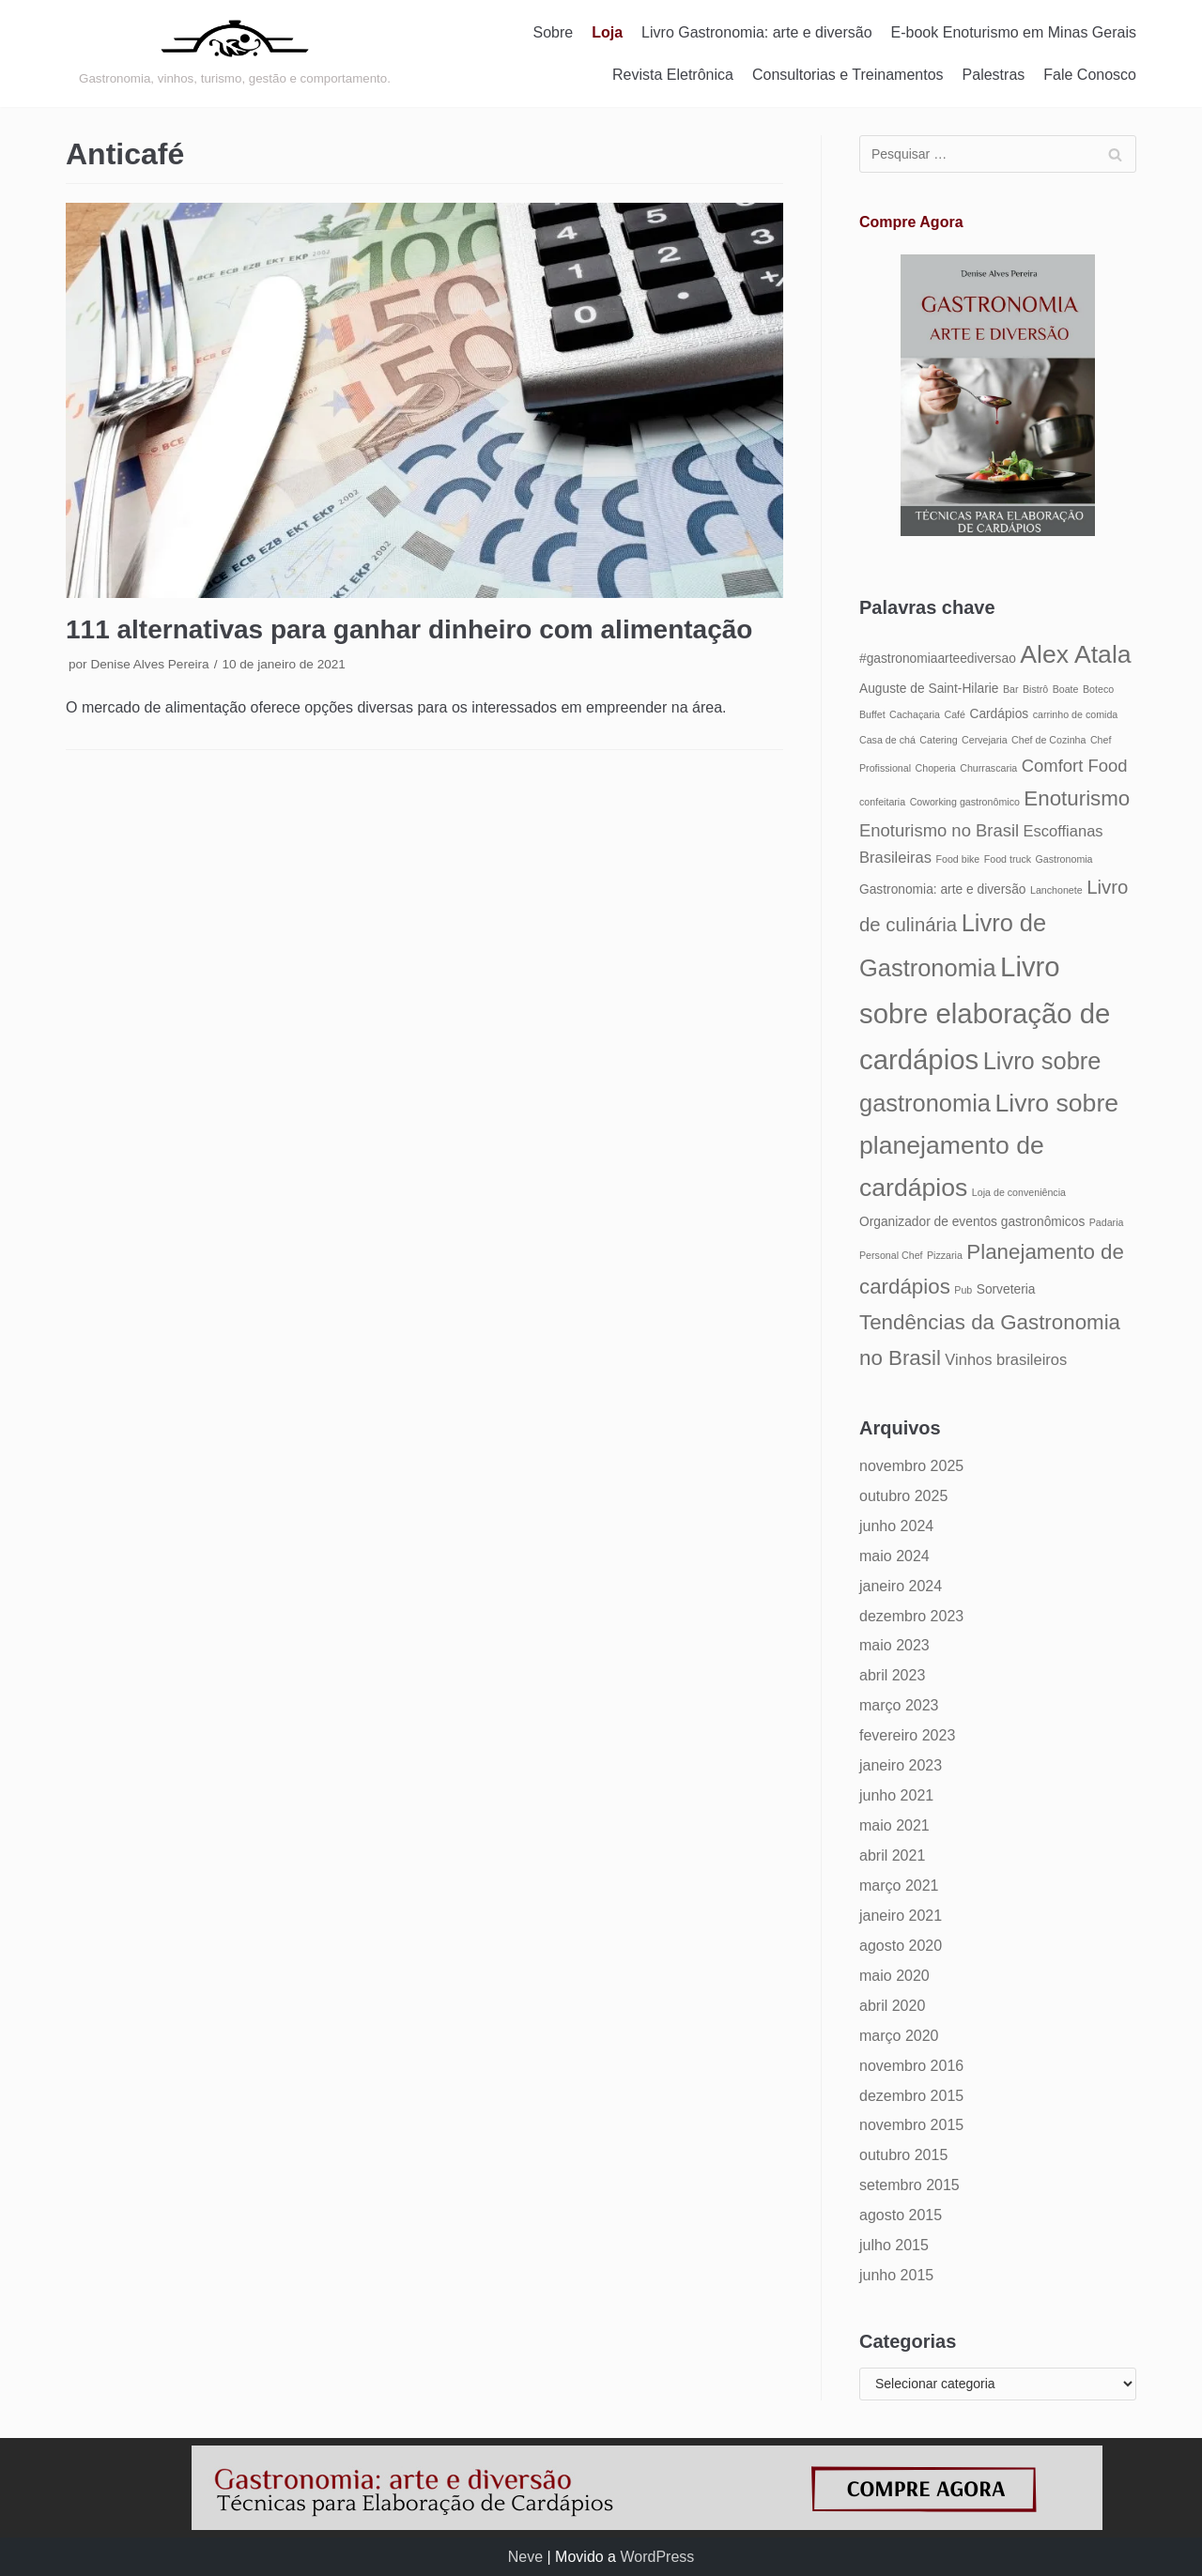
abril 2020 (892, 2006)
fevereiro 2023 (907, 1735)
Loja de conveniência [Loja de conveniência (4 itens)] (1019, 1192)
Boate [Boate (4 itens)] (1066, 689)
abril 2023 (892, 1675)
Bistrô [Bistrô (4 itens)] (1035, 689)
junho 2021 (896, 1795)
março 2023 (899, 1705)
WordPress (657, 2557)
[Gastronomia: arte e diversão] (235, 53)
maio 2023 (894, 1645)
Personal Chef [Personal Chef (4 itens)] (891, 1255)
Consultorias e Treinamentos (848, 75)
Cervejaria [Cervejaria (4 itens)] (985, 739)
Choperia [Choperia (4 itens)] (936, 768)
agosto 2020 (900, 1946)
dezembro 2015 (911, 2096)
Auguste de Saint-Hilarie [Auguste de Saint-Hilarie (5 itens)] (928, 689)
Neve (525, 2557)
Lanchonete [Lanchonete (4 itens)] (1056, 890)
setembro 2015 (909, 2185)
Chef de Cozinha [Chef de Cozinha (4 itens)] (1048, 739)
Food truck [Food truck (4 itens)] (1007, 859)
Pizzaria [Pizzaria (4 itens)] (945, 1255)
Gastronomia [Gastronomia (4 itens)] (1064, 859)
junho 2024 (896, 1526)
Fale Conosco (1089, 75)
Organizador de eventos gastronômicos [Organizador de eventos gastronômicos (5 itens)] (972, 1222)
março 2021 (899, 1886)
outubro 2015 (903, 2155)
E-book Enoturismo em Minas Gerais (1013, 32)
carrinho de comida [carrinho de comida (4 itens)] (1075, 714)
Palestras (994, 75)
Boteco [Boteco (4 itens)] (1098, 689)
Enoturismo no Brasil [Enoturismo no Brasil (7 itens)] (939, 830)
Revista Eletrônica (672, 75)
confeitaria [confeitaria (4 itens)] (882, 801)
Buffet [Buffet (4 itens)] (872, 714)
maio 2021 (894, 1825)
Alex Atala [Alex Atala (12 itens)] (1075, 654)
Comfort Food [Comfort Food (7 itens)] (1075, 765)
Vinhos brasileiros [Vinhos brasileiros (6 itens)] (1006, 1359)
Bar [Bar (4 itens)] (1011, 689)
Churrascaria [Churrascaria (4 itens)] (988, 768)
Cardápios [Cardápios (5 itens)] (998, 714)
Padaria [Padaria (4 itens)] (1106, 1222)
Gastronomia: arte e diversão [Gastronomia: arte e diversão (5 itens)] (942, 889)
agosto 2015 (900, 2215)
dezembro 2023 (911, 1616)
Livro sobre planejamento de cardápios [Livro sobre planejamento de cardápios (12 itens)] (988, 1145)
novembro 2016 (911, 2066)
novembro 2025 (911, 1466)
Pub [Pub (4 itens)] (963, 1290)
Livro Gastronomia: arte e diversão (756, 32)
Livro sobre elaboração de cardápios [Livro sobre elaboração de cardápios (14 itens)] (984, 1013)
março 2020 (899, 2036)
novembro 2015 (911, 2125)
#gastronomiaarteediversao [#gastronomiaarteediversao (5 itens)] (937, 659)
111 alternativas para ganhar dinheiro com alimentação (409, 629)
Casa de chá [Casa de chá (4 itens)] (887, 739)
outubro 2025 (903, 1496)
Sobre (553, 32)
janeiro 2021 (900, 1916)
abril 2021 (892, 1855)
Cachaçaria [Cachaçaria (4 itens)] (914, 714)
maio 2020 (894, 1976)
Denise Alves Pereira (149, 664)
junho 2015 (896, 2275)
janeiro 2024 (900, 1586)
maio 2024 (894, 1556)
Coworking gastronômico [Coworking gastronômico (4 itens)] (965, 801)
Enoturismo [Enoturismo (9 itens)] (1077, 798)
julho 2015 (894, 2245)
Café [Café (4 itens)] (954, 714)
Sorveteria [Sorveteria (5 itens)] (1006, 1289)
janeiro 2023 (900, 1765)
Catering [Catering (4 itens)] (938, 739)
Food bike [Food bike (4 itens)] (957, 859)
